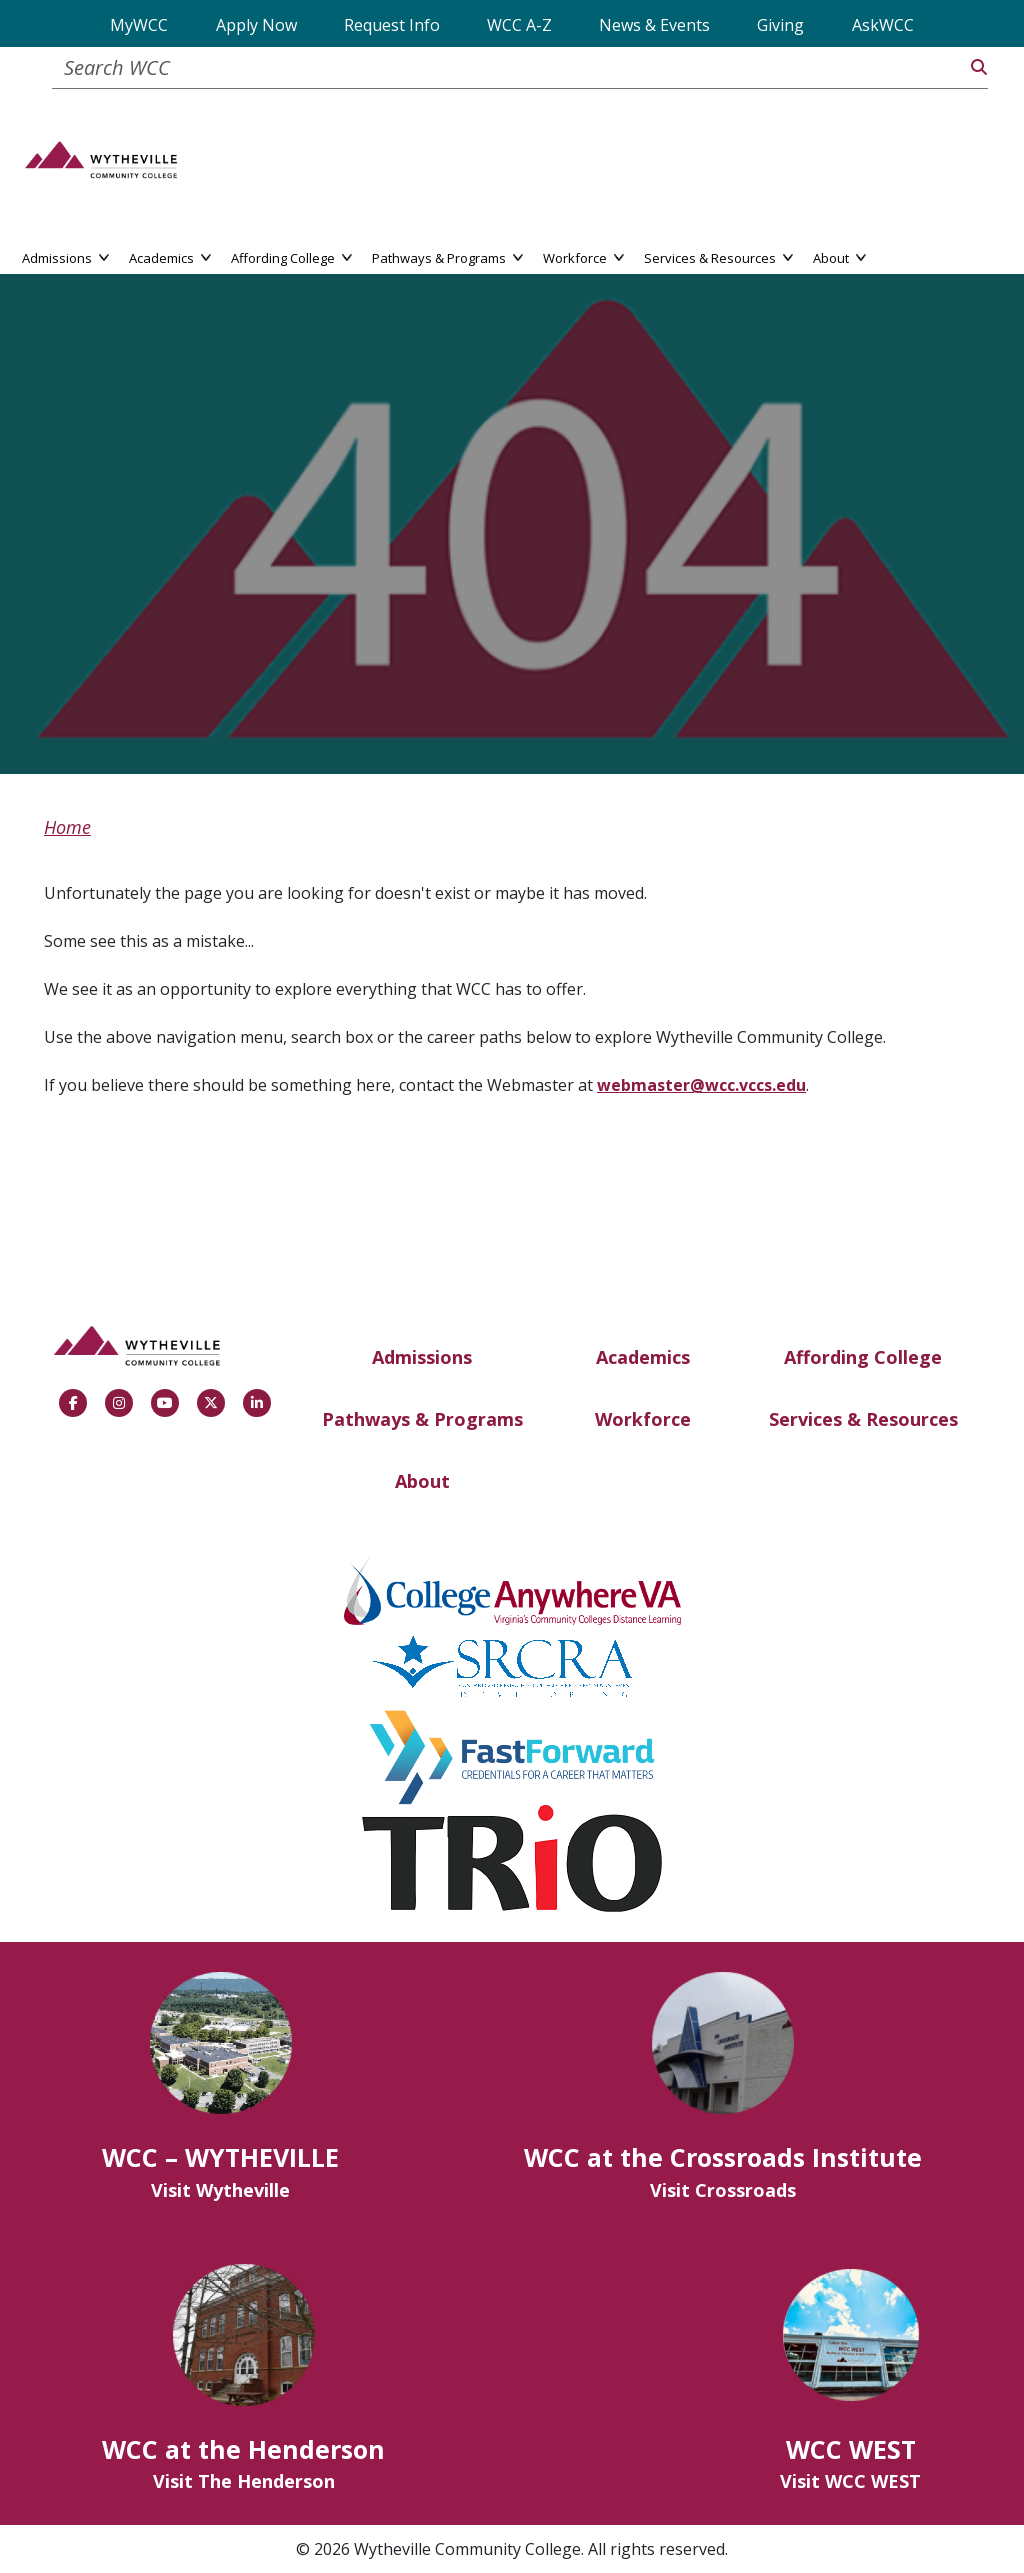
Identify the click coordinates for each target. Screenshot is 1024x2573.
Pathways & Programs (422, 1419)
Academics (643, 1357)
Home (67, 827)
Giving (780, 25)
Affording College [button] (291, 256)
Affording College (863, 1357)
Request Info (392, 25)
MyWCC (139, 25)
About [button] (839, 256)
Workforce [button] (583, 256)
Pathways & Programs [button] (447, 256)
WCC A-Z (519, 25)
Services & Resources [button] (718, 256)
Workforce (643, 1419)
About (422, 1481)
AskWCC (883, 25)
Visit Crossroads (723, 2190)
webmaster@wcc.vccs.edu (701, 1085)
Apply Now (256, 25)
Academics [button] (170, 256)
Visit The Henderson (244, 2481)
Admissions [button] (65, 256)
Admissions (422, 1357)
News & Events (654, 25)
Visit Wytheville (220, 2190)
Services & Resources (863, 1419)
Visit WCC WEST (850, 2481)
